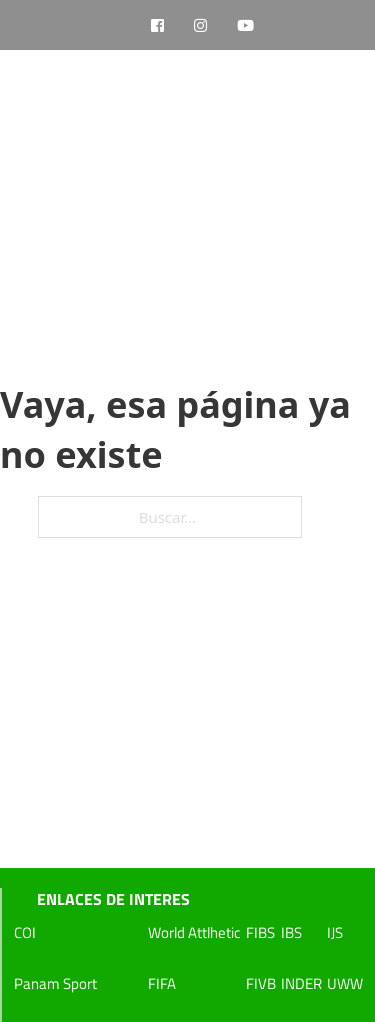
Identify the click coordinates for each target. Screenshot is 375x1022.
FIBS (260, 932)
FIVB (261, 983)
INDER (301, 983)
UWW (345, 983)
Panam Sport (55, 983)
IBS (291, 932)
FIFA (162, 983)
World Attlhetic (194, 932)
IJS (335, 932)
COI (25, 932)
